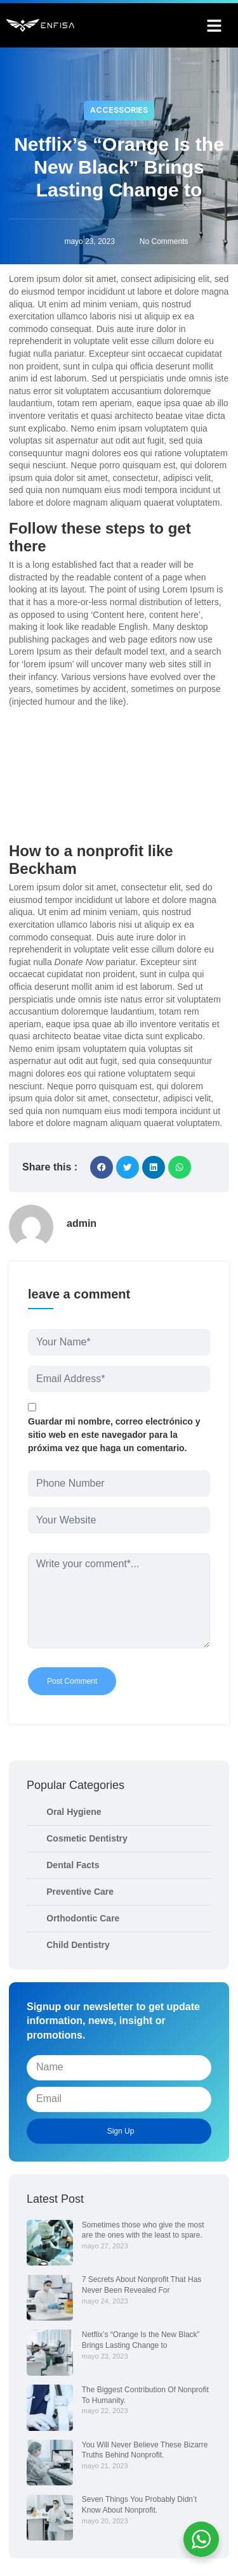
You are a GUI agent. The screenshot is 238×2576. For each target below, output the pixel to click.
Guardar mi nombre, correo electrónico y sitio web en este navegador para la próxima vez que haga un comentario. (114, 1434)
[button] (214, 25)
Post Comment (72, 1681)
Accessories (119, 110)
